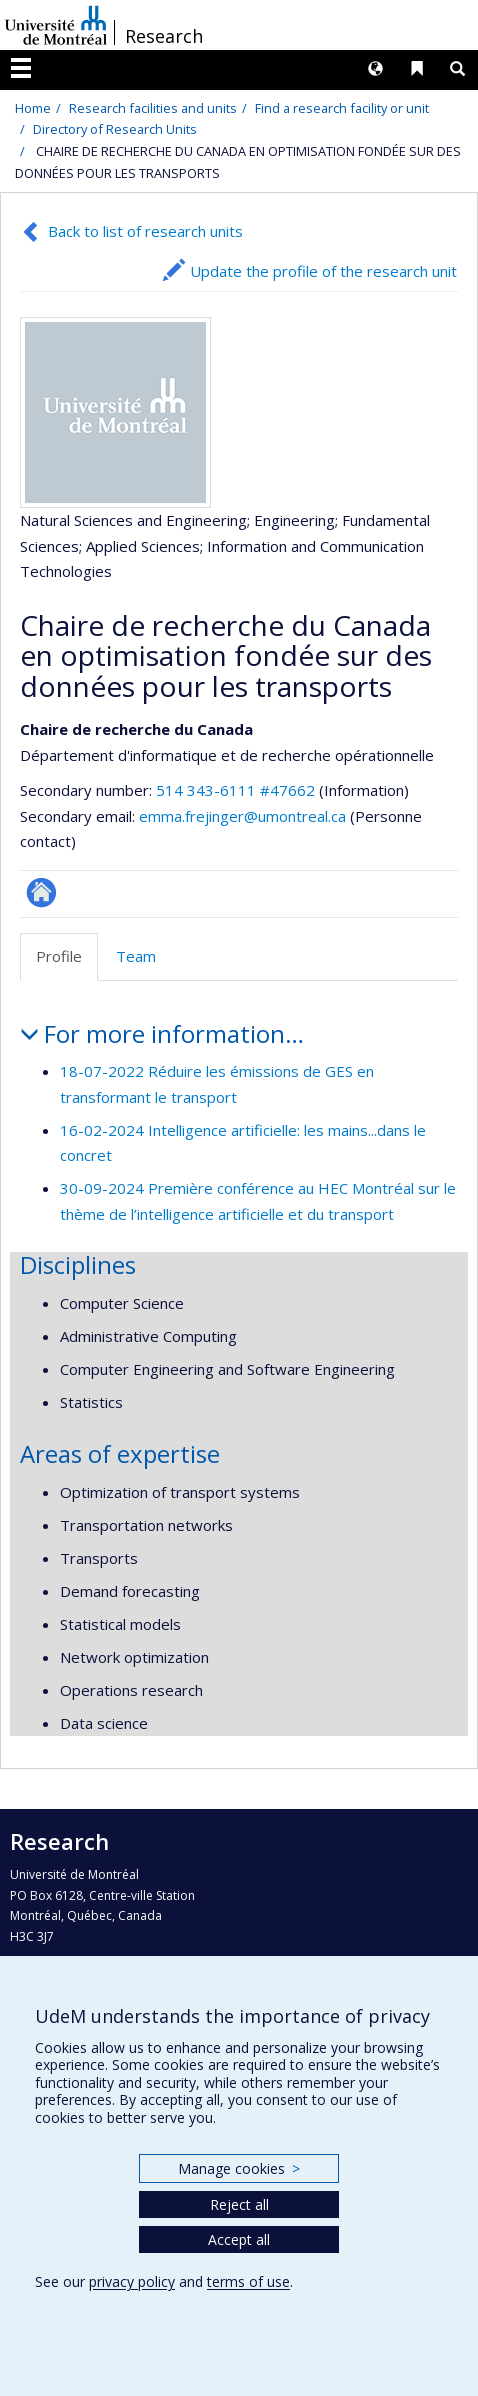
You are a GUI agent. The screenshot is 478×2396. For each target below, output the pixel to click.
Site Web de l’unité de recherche (41, 892)
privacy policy (132, 2281)
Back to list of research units (145, 231)
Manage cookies (238, 2168)
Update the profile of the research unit (323, 271)
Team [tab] (136, 956)
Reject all (239, 2204)
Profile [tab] (59, 956)
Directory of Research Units (115, 129)
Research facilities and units (153, 108)
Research (164, 36)
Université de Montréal (56, 25)
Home (33, 108)
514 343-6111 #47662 (235, 790)
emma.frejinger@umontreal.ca (242, 816)
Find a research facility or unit (342, 108)
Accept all (239, 2239)
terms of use (248, 2281)
